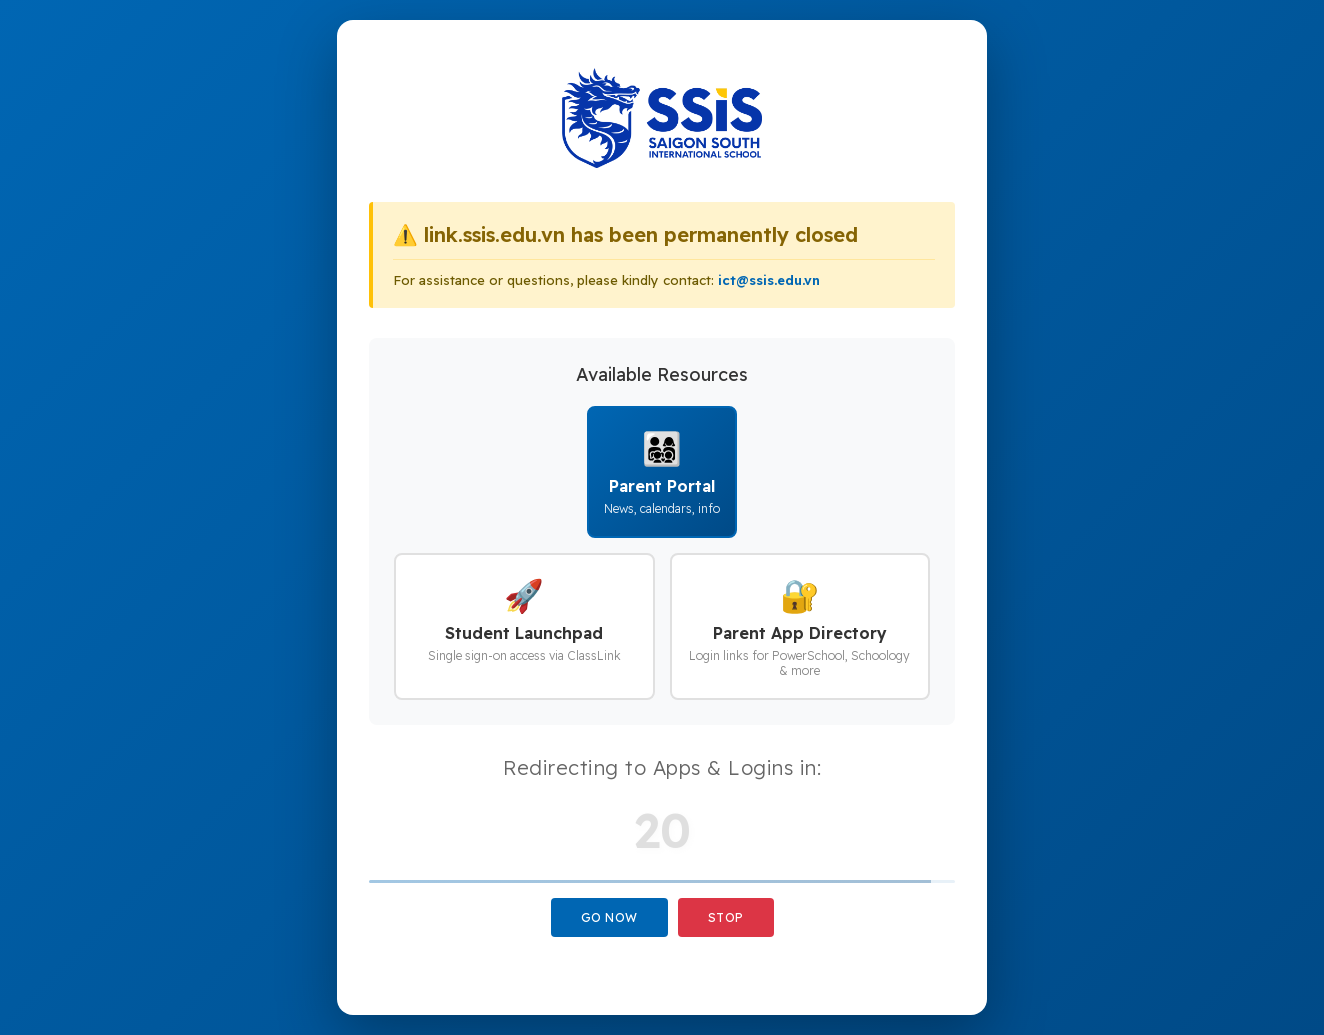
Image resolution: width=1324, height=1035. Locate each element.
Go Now (609, 917)
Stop (726, 917)
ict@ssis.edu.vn (769, 280)
